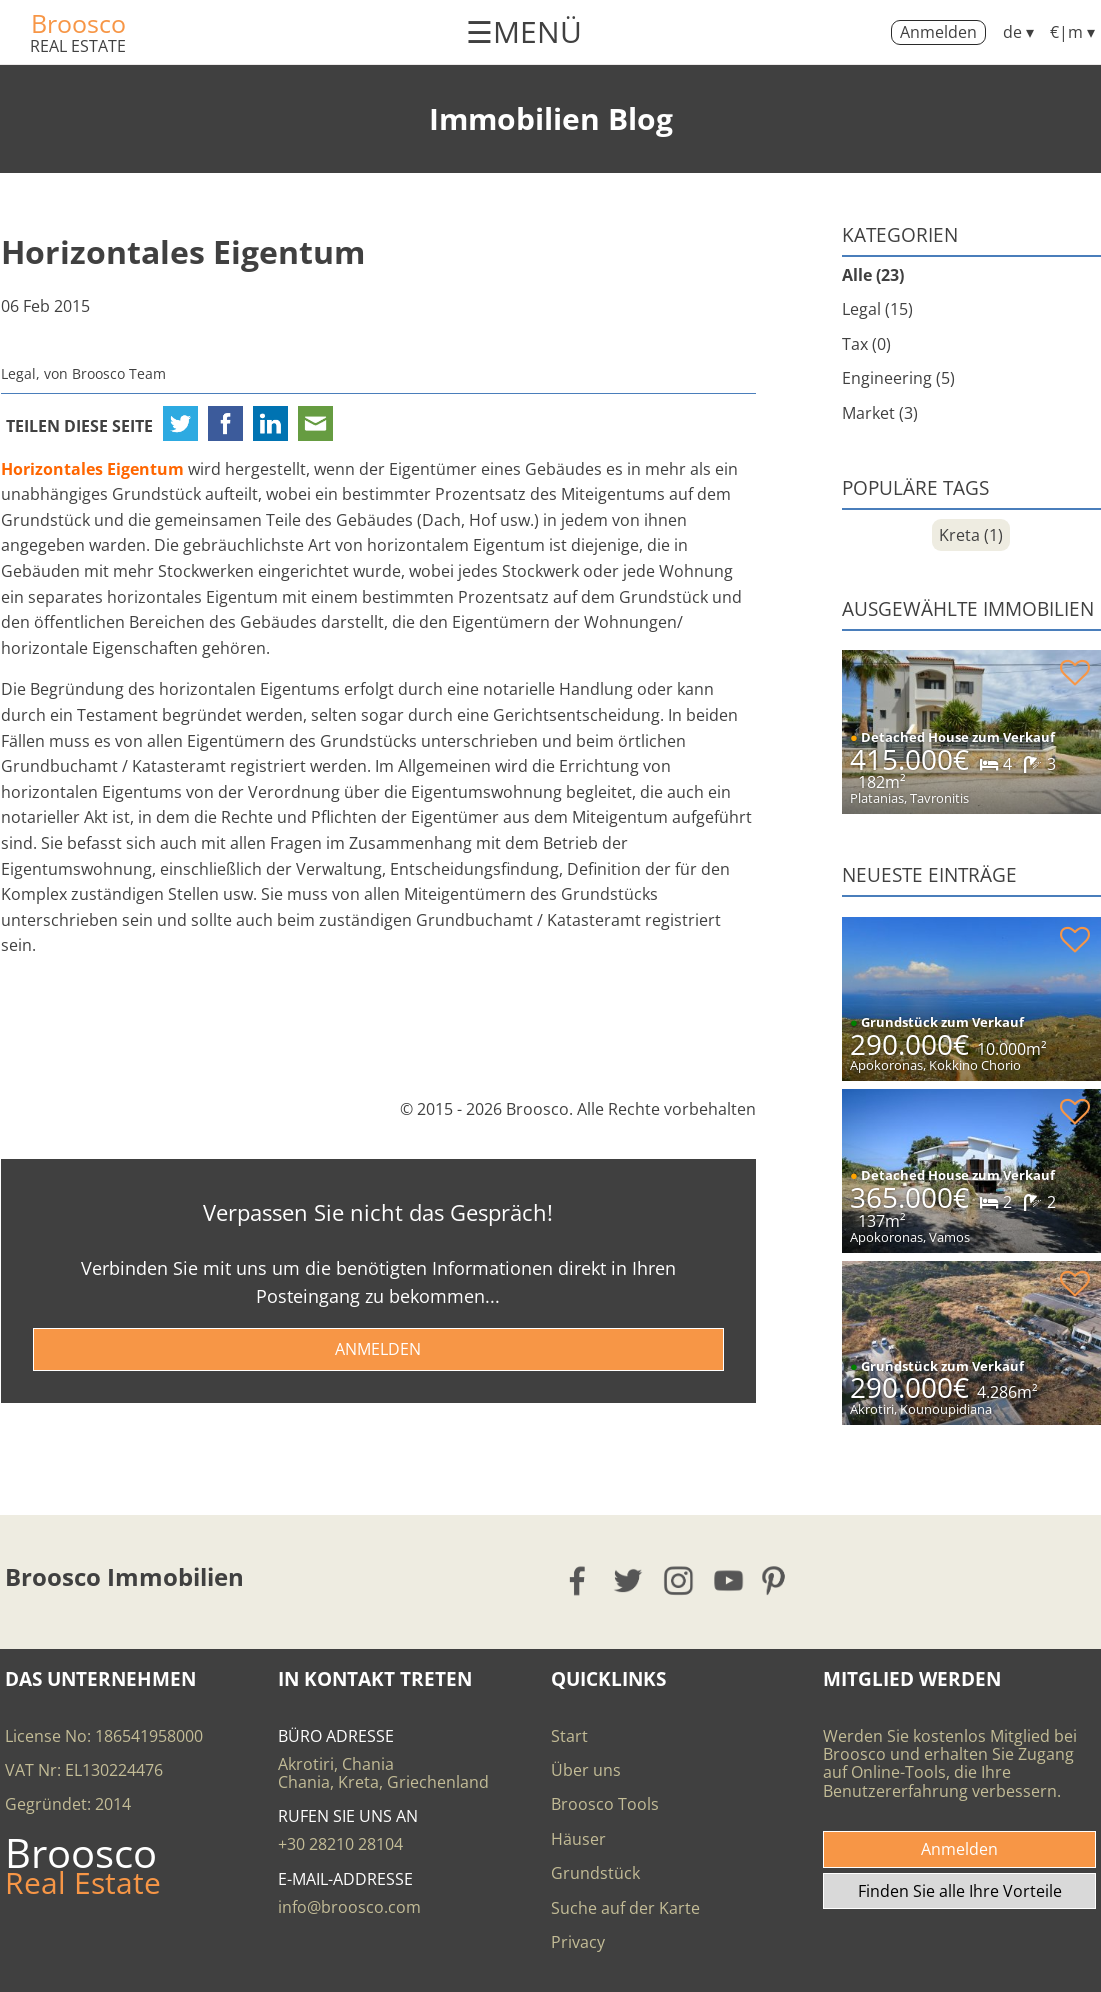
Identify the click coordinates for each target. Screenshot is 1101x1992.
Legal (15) (877, 309)
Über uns (586, 1770)
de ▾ (1018, 32)
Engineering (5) (898, 378)
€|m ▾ (1072, 32)
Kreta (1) (971, 535)
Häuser (578, 1839)
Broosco (78, 23)
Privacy (578, 1942)
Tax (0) (866, 344)
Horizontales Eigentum (183, 251)
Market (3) (880, 413)
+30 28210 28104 (340, 1844)
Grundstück (595, 1873)
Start (569, 1736)
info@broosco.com (349, 1907)
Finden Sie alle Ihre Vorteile (960, 1891)
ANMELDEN (378, 1349)
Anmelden (938, 32)
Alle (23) (873, 275)
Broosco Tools (605, 1804)
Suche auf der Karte (625, 1908)
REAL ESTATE (78, 46)
